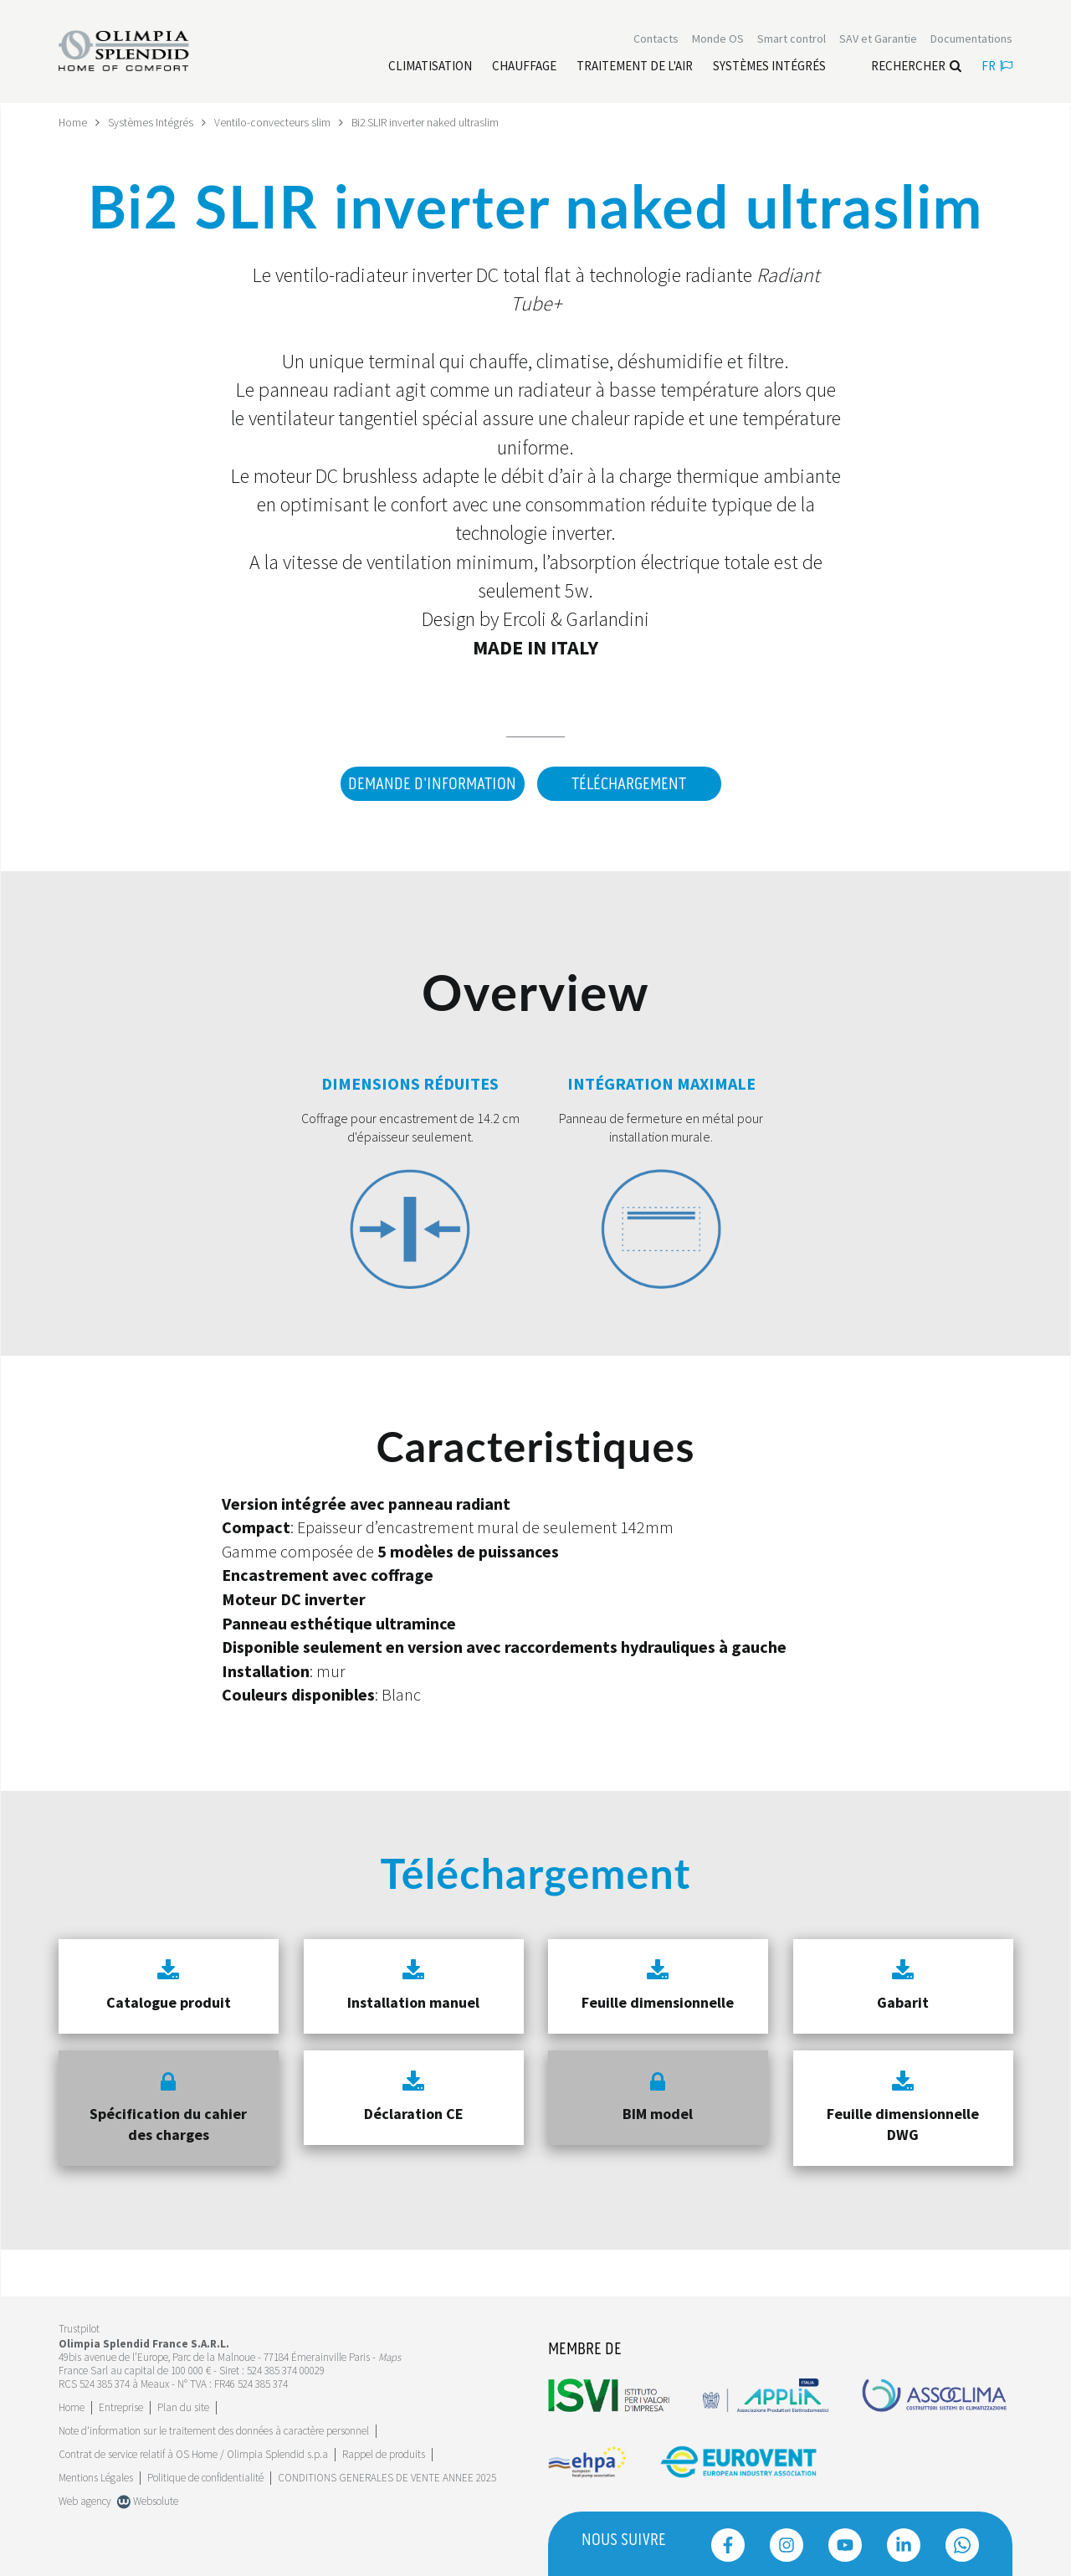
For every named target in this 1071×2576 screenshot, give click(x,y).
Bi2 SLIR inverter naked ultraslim (426, 122)
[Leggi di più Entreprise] (121, 2404)
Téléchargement (628, 784)
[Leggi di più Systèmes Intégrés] (769, 67)
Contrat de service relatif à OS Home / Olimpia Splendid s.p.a (193, 2451)
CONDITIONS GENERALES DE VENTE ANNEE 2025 (387, 2474)
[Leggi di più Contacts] (656, 40)
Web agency (85, 2498)
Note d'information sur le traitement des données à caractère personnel (214, 2427)
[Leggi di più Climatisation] (430, 67)
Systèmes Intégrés (151, 122)
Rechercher (916, 67)
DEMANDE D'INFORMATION (430, 784)
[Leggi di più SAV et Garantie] (878, 40)
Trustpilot (79, 2326)
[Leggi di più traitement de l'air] (634, 67)
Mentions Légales (96, 2474)
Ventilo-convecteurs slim (273, 122)
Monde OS (718, 40)
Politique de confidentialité (205, 2474)
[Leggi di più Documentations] (971, 40)
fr (996, 67)
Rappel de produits (383, 2451)
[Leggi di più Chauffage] (524, 67)
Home (73, 122)
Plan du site (183, 2404)
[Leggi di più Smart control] (791, 40)
